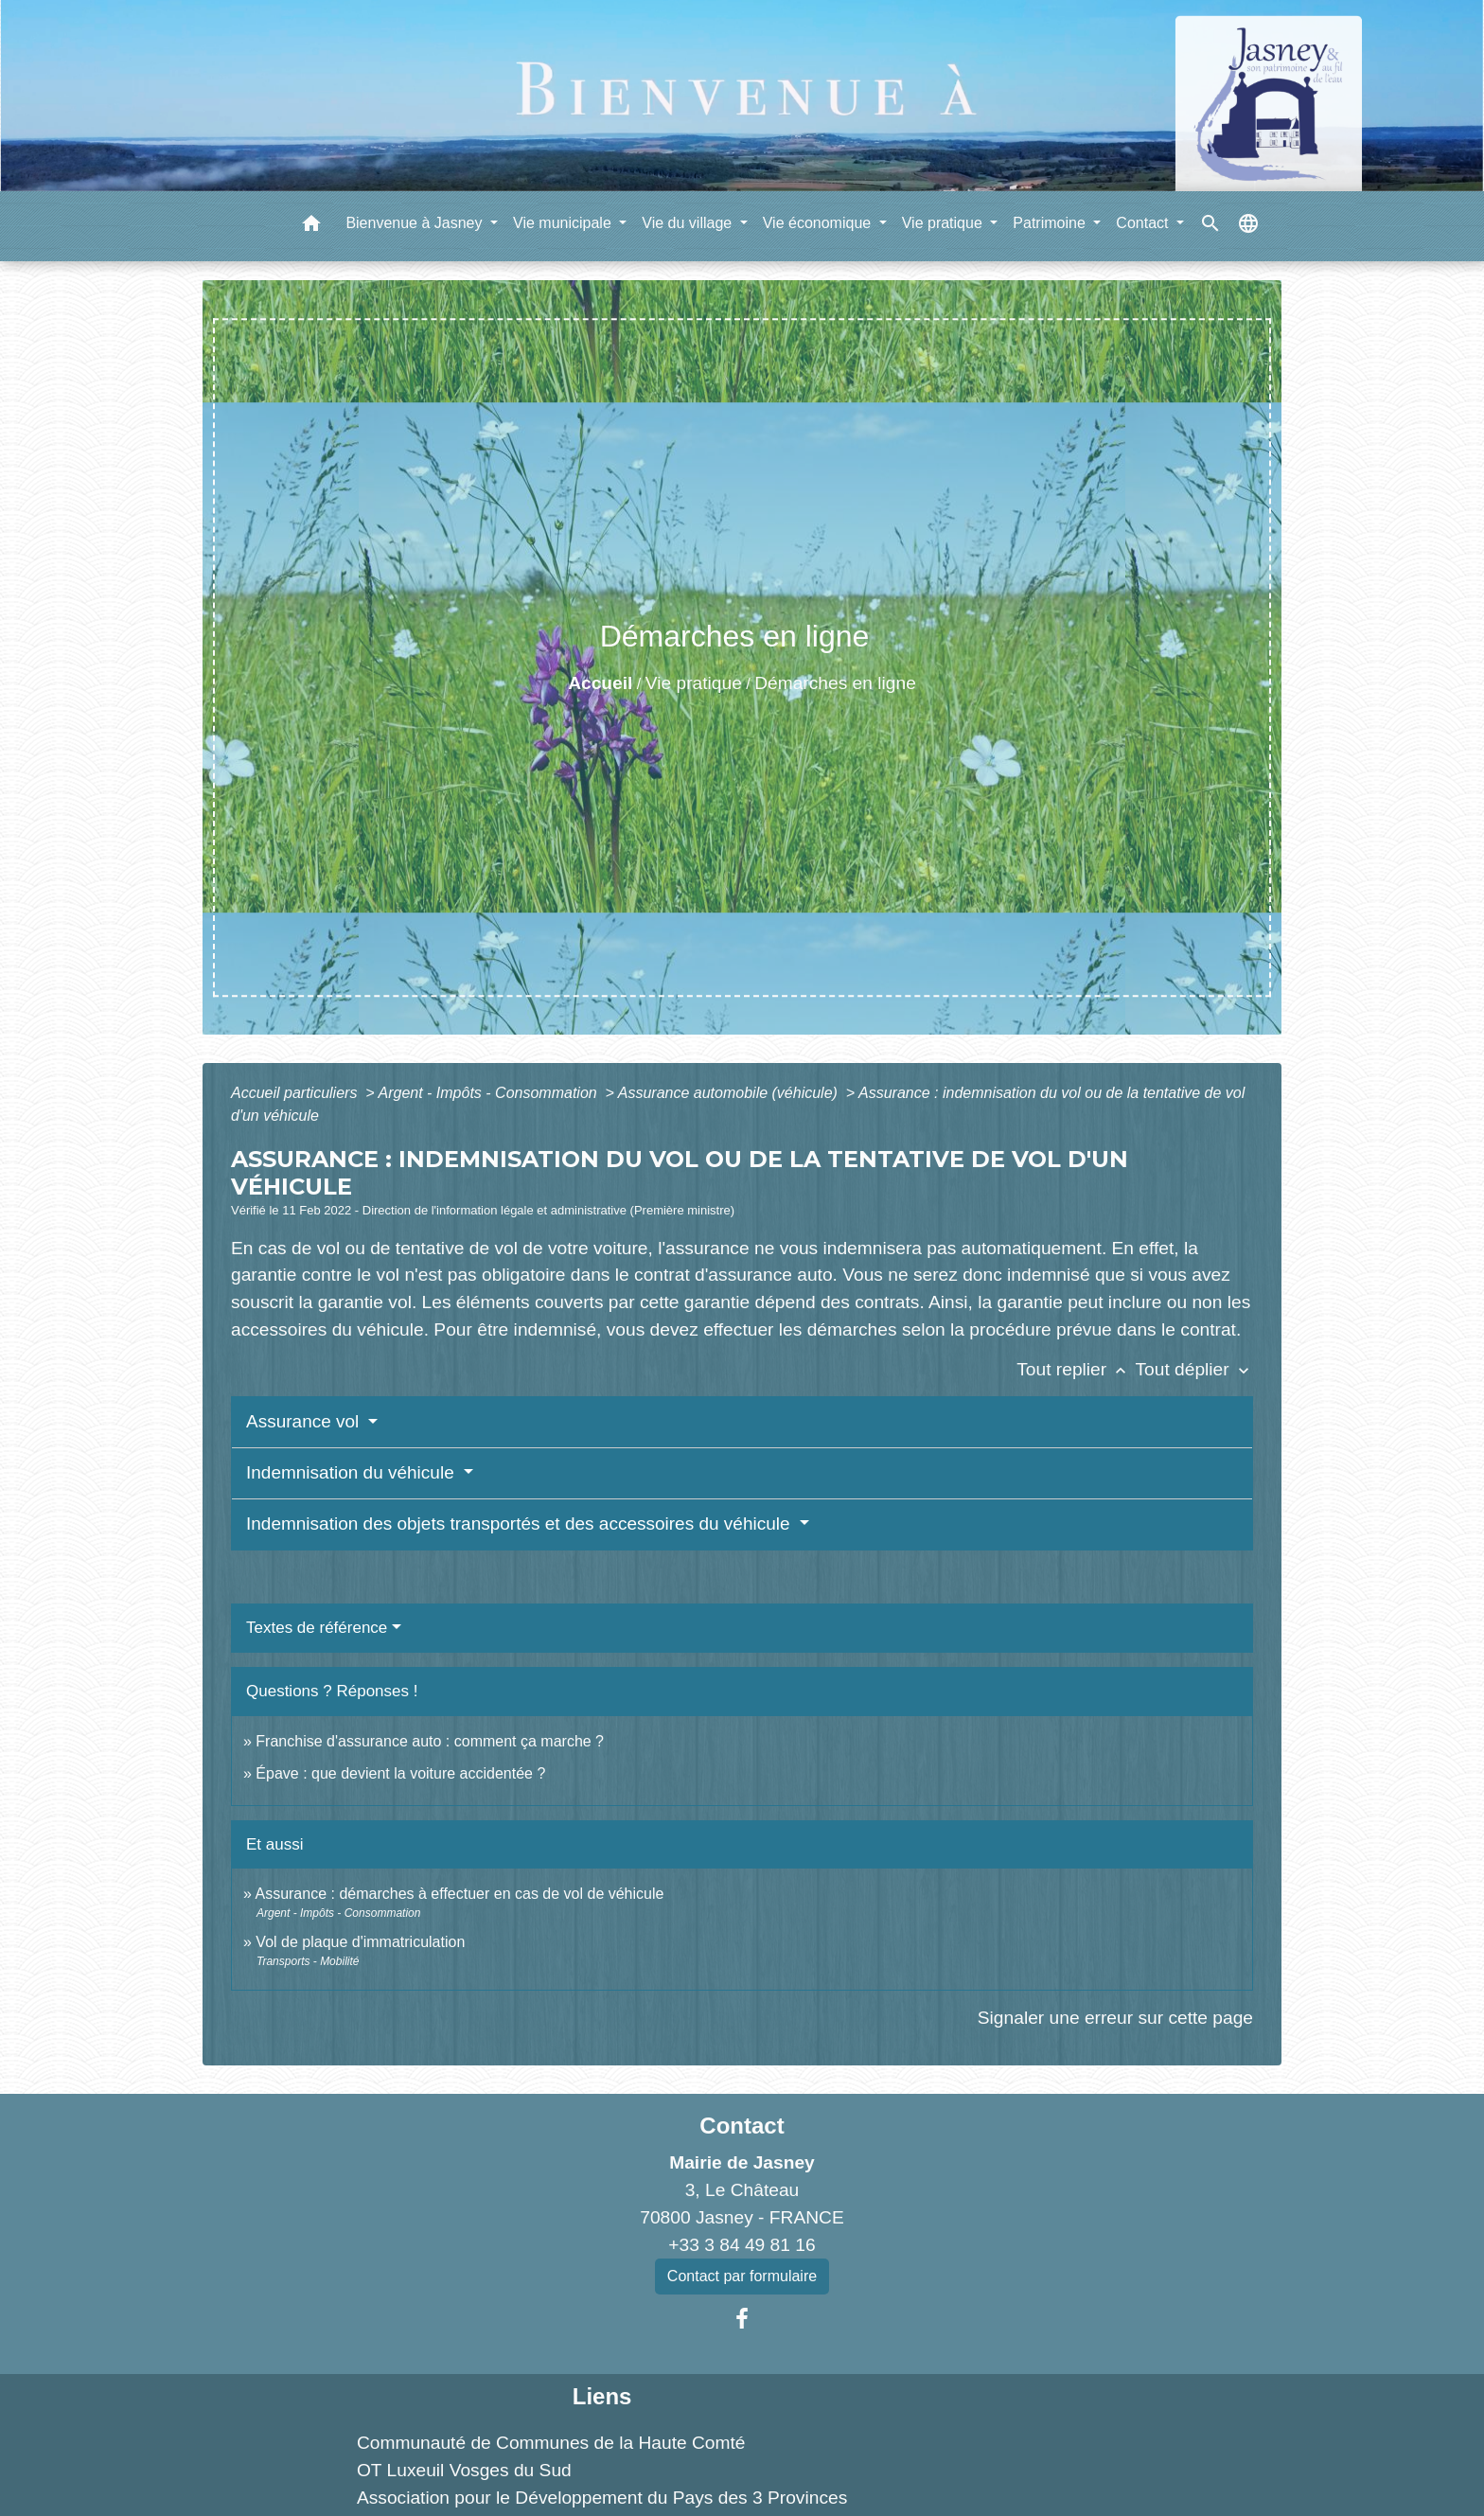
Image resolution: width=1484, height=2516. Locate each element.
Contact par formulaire (742, 2276)
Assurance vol (305, 1421)
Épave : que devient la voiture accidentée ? (400, 1773)
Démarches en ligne (835, 683)
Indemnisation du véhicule (352, 1472)
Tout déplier (1194, 1369)
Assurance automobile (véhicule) (730, 1093)
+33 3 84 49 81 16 (741, 2245)
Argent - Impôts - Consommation (489, 1093)
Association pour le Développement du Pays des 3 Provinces (602, 2497)
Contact (741, 2125)
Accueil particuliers (296, 1093)
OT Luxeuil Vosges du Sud (464, 2470)
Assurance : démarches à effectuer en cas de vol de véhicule (459, 1894)
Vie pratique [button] (944, 223)
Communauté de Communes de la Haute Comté (551, 2443)
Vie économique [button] (819, 223)
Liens (602, 2396)
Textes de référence (316, 1628)
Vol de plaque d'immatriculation (360, 1942)
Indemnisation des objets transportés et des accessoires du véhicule (520, 1523)
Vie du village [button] (688, 223)
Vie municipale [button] (564, 223)
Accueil (600, 683)
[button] (311, 226)
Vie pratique (693, 683)
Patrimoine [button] (1051, 223)
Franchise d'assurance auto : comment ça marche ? (430, 1741)
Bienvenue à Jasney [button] (415, 223)
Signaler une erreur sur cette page (1115, 2018)
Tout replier (1075, 1369)
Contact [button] (1144, 223)
